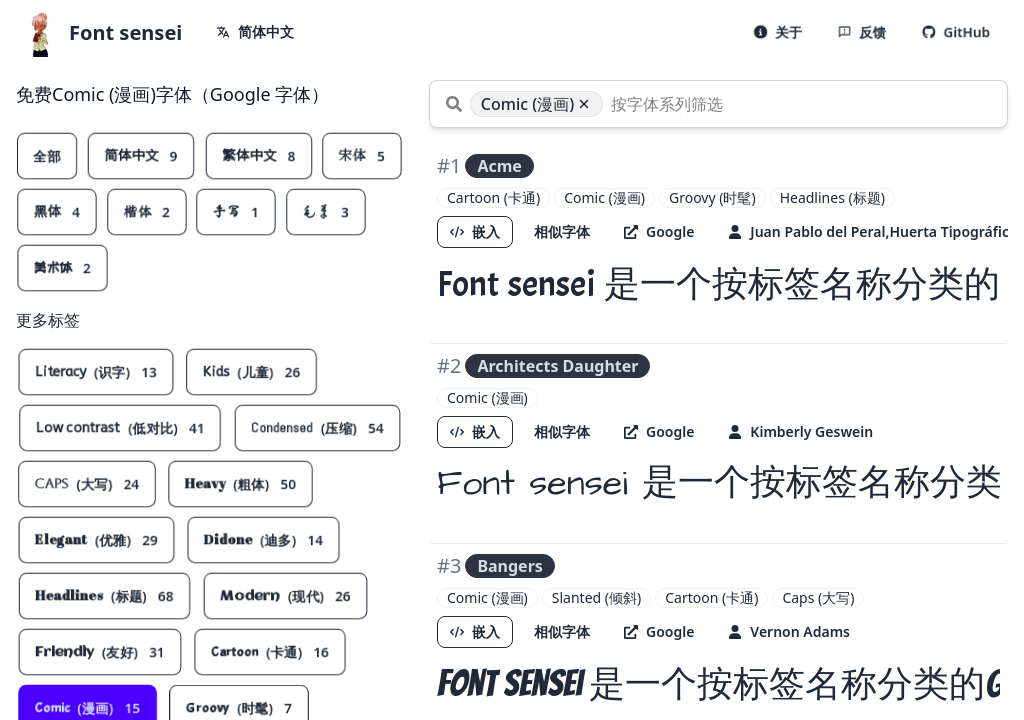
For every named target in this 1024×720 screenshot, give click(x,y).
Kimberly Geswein (800, 431)
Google (659, 231)
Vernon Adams (789, 631)
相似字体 (562, 231)
